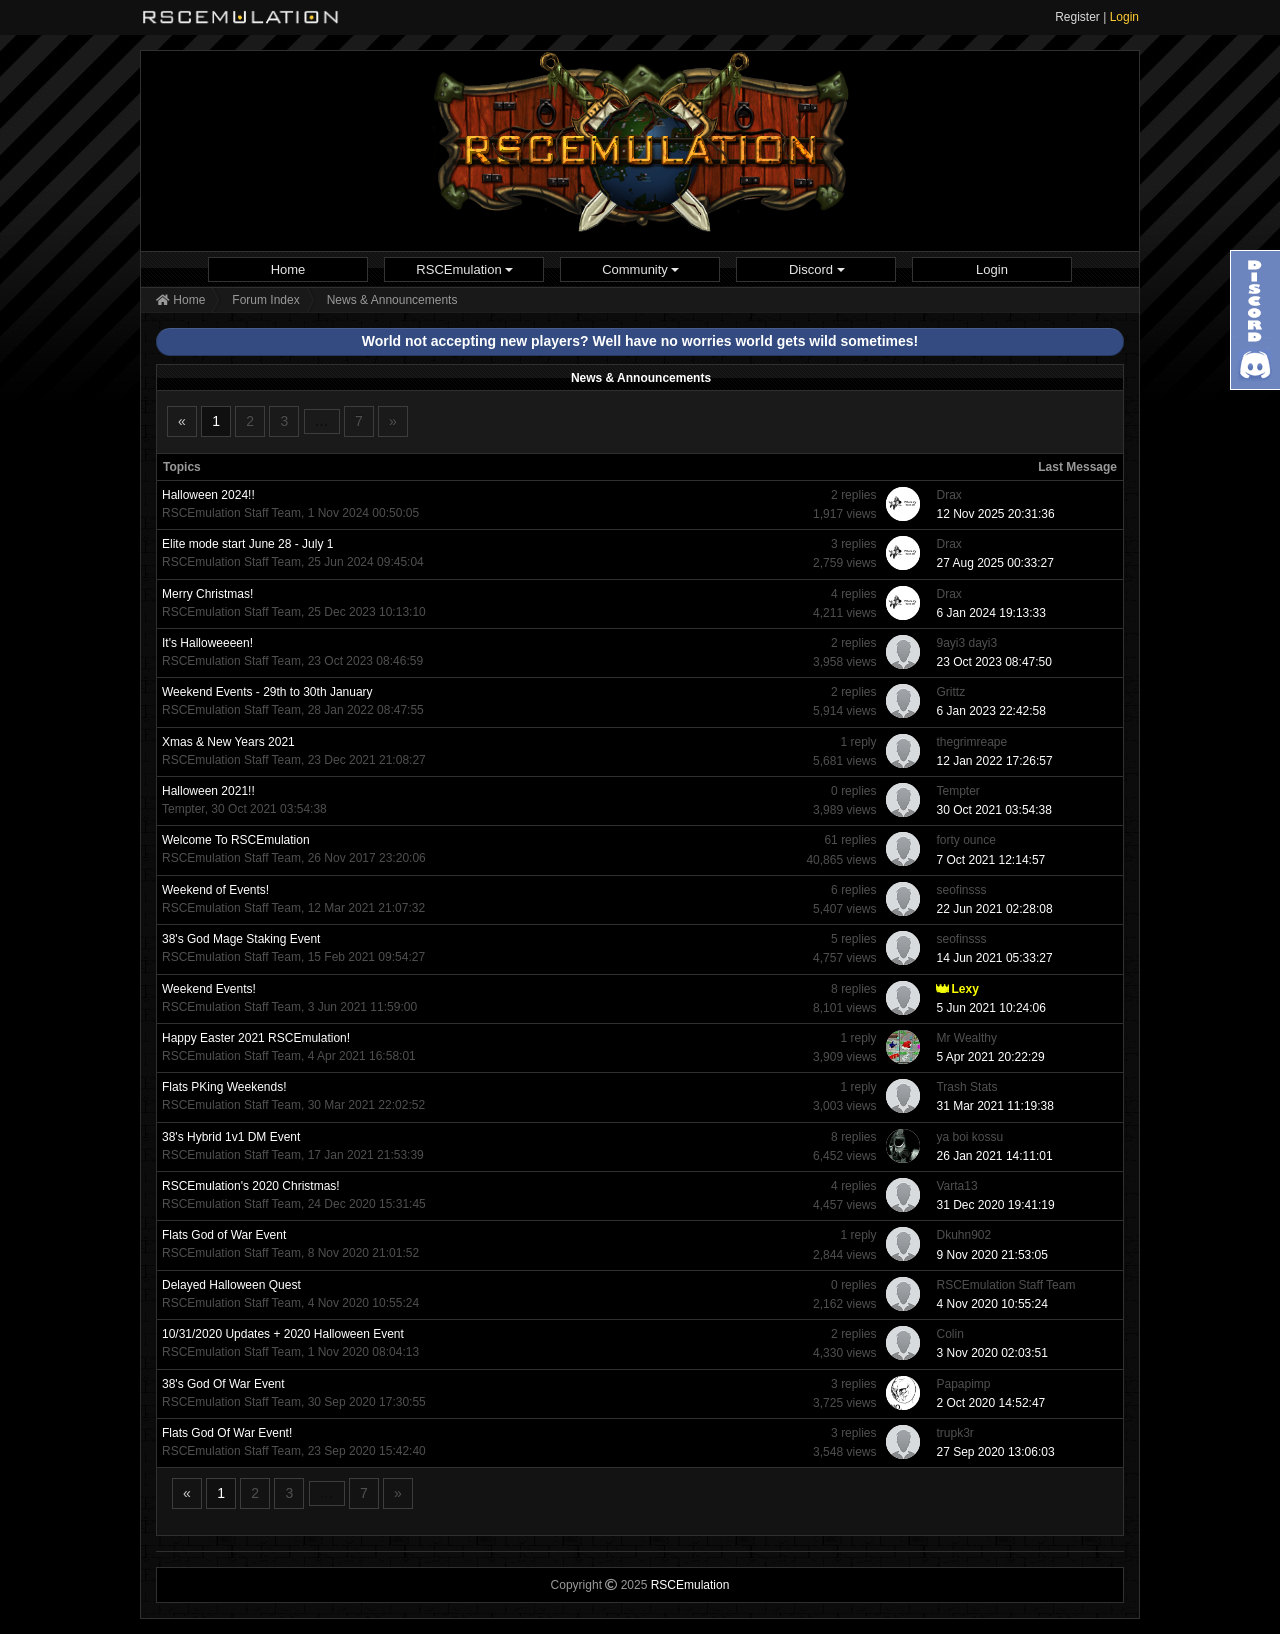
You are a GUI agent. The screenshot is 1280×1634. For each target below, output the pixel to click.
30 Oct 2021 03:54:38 (993, 810)
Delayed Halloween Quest (231, 1285)
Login (1124, 17)
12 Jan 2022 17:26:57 (994, 761)
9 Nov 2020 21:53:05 (991, 1255)
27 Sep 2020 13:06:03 (995, 1452)
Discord (817, 269)
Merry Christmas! (207, 594)
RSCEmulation (464, 269)
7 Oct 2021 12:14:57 (990, 860)
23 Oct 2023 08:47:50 (993, 662)
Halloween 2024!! (208, 495)
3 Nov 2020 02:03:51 (991, 1353)
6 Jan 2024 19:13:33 (990, 613)
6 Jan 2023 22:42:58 (990, 711)
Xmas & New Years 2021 (228, 742)
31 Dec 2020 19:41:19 (995, 1205)
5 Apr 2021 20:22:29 (990, 1057)
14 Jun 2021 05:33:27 (994, 958)
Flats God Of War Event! (227, 1433)
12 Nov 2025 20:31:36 (995, 514)
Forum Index (265, 300)
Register (1077, 17)
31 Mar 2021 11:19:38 (994, 1106)
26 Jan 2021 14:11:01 (994, 1156)
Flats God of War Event (224, 1235)
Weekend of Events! (215, 890)
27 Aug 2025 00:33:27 (994, 563)
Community (640, 269)
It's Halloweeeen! (207, 643)
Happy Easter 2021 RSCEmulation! (256, 1038)
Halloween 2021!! (208, 791)
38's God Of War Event (223, 1384)
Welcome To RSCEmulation (236, 840)
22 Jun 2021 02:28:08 (994, 909)
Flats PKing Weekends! (224, 1087)
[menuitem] (288, 269)
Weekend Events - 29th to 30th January (267, 692)
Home (288, 269)
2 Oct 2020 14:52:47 (990, 1403)
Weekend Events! (209, 989)
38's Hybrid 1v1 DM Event (231, 1137)
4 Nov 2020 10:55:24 (991, 1304)
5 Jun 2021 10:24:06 (990, 1008)
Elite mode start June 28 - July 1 (247, 544)
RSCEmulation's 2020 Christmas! (251, 1186)
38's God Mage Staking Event (241, 939)
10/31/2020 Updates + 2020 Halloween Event (283, 1334)
